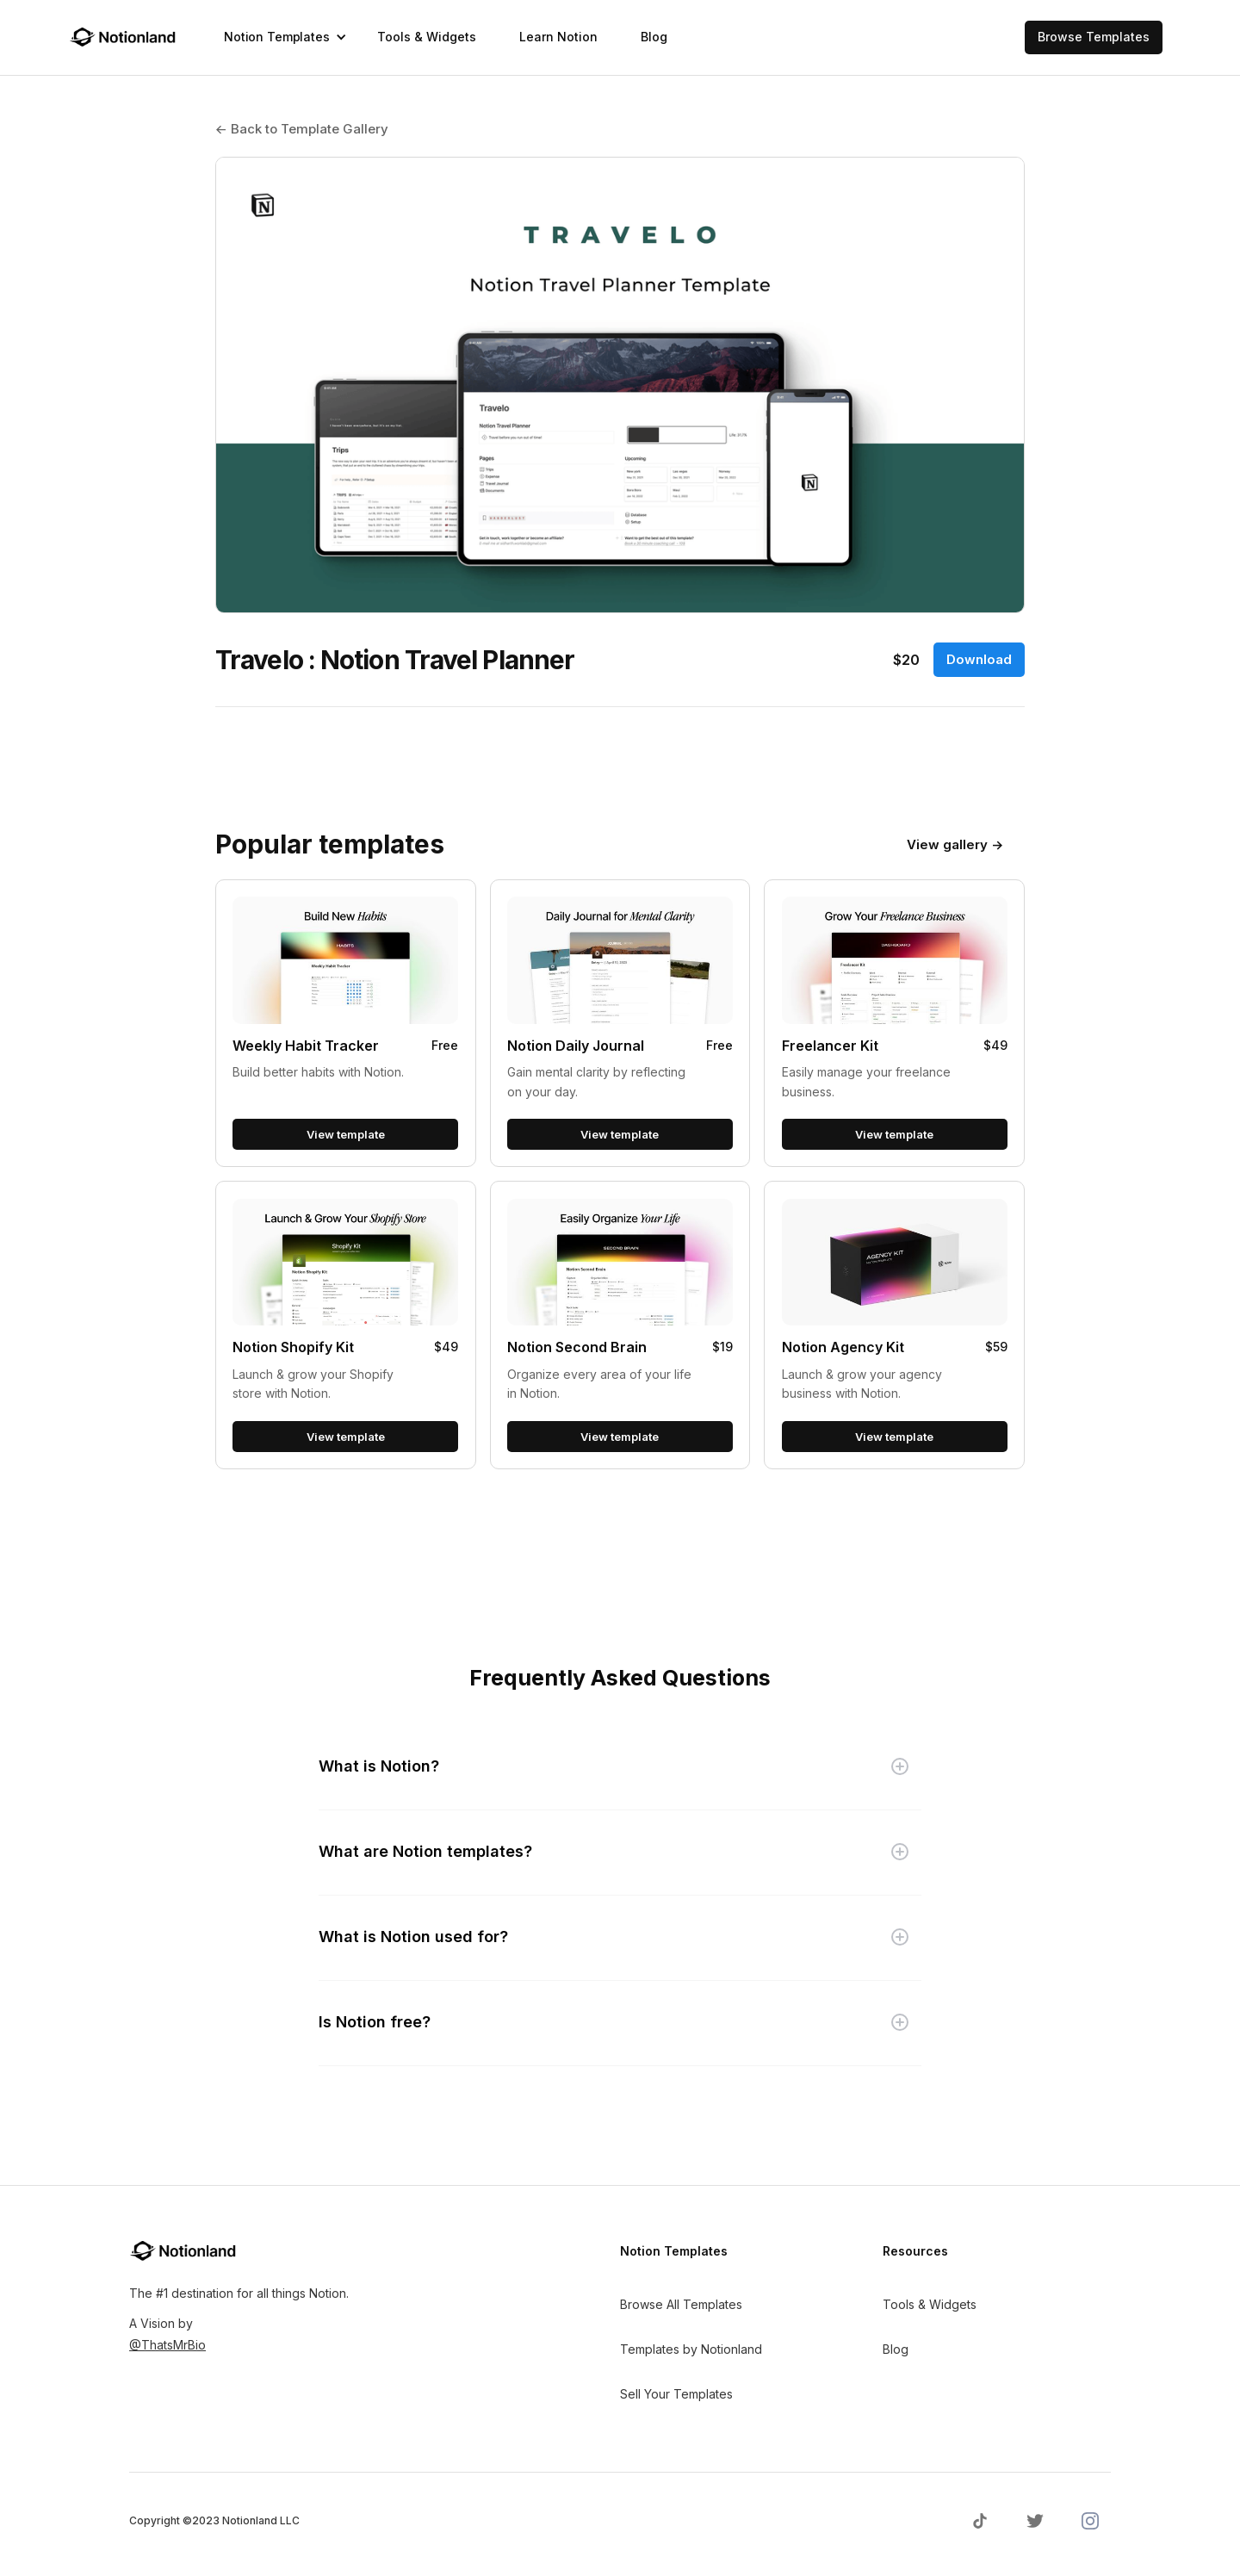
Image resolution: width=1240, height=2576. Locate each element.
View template (346, 1134)
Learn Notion (558, 36)
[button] (279, 37)
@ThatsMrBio (167, 2344)
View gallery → (955, 844)
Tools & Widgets (426, 36)
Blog (654, 36)
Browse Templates (1094, 36)
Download (979, 659)
